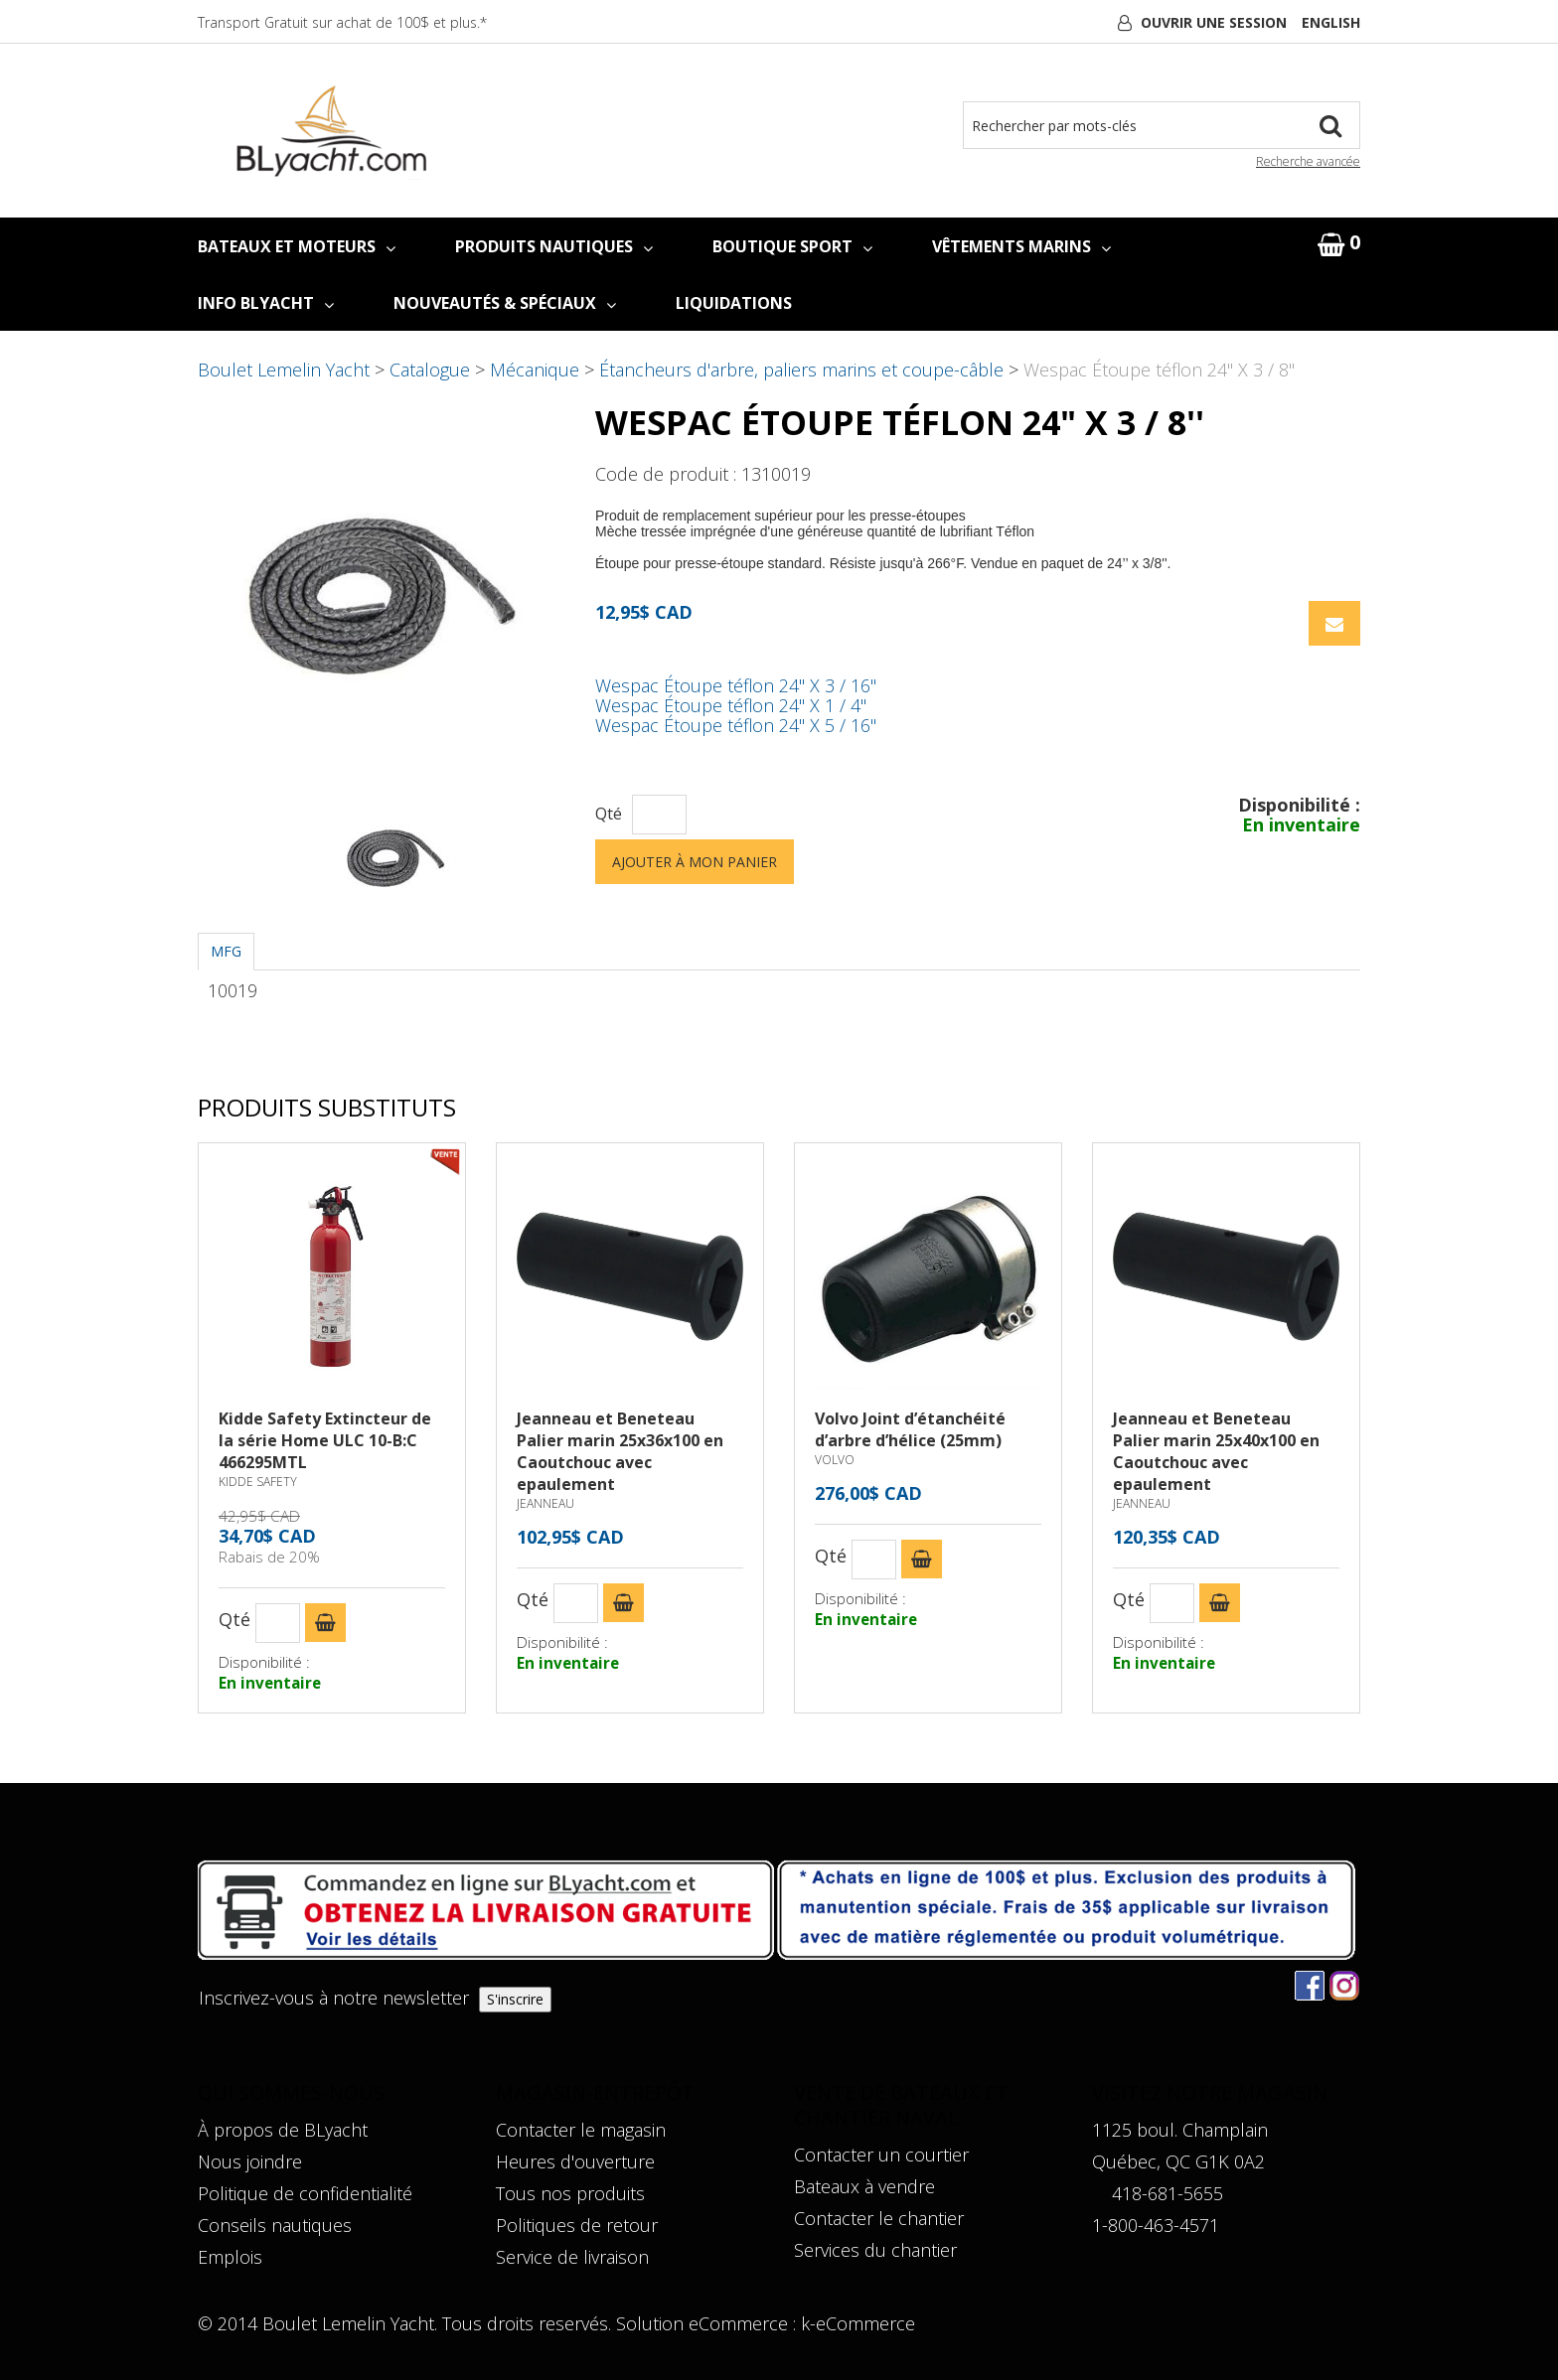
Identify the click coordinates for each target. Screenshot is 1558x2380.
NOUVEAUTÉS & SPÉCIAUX (504, 303)
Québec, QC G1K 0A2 (1178, 2161)
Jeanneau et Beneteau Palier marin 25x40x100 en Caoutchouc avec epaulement (1216, 1451)
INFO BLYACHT (266, 303)
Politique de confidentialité (305, 2193)
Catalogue (430, 369)
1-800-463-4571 (1155, 2225)
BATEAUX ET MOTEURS (296, 246)
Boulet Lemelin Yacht (284, 369)
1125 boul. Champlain (1180, 2130)
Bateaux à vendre (864, 2186)
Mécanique (534, 369)
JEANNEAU (545, 1503)
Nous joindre (250, 2161)
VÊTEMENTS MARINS (1021, 246)
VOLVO (835, 1459)
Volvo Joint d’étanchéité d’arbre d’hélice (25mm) (910, 1429)
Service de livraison (572, 2257)
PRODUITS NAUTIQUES (554, 246)
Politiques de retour (577, 2225)
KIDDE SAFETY (258, 1481)
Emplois (230, 2257)
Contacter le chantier (879, 2218)
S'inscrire (515, 1999)
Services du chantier (875, 2250)
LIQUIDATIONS (734, 303)
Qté (608, 814)
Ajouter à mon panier (694, 861)
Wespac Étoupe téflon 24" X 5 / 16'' (735, 725)
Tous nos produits (570, 2193)
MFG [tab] (226, 951)
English (1331, 22)
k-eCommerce (858, 2323)
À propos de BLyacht (283, 2130)
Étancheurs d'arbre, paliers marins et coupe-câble (801, 369)
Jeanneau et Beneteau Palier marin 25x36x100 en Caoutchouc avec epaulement (620, 1451)
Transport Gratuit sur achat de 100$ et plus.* (342, 22)
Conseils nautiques (275, 2225)
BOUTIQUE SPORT (792, 246)
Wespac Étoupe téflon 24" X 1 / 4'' (730, 705)
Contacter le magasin (581, 2130)
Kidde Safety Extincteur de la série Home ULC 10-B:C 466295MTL (325, 1440)
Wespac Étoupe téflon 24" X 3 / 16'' (735, 685)
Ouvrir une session (1214, 22)
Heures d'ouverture (575, 2161)
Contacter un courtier (881, 2154)
